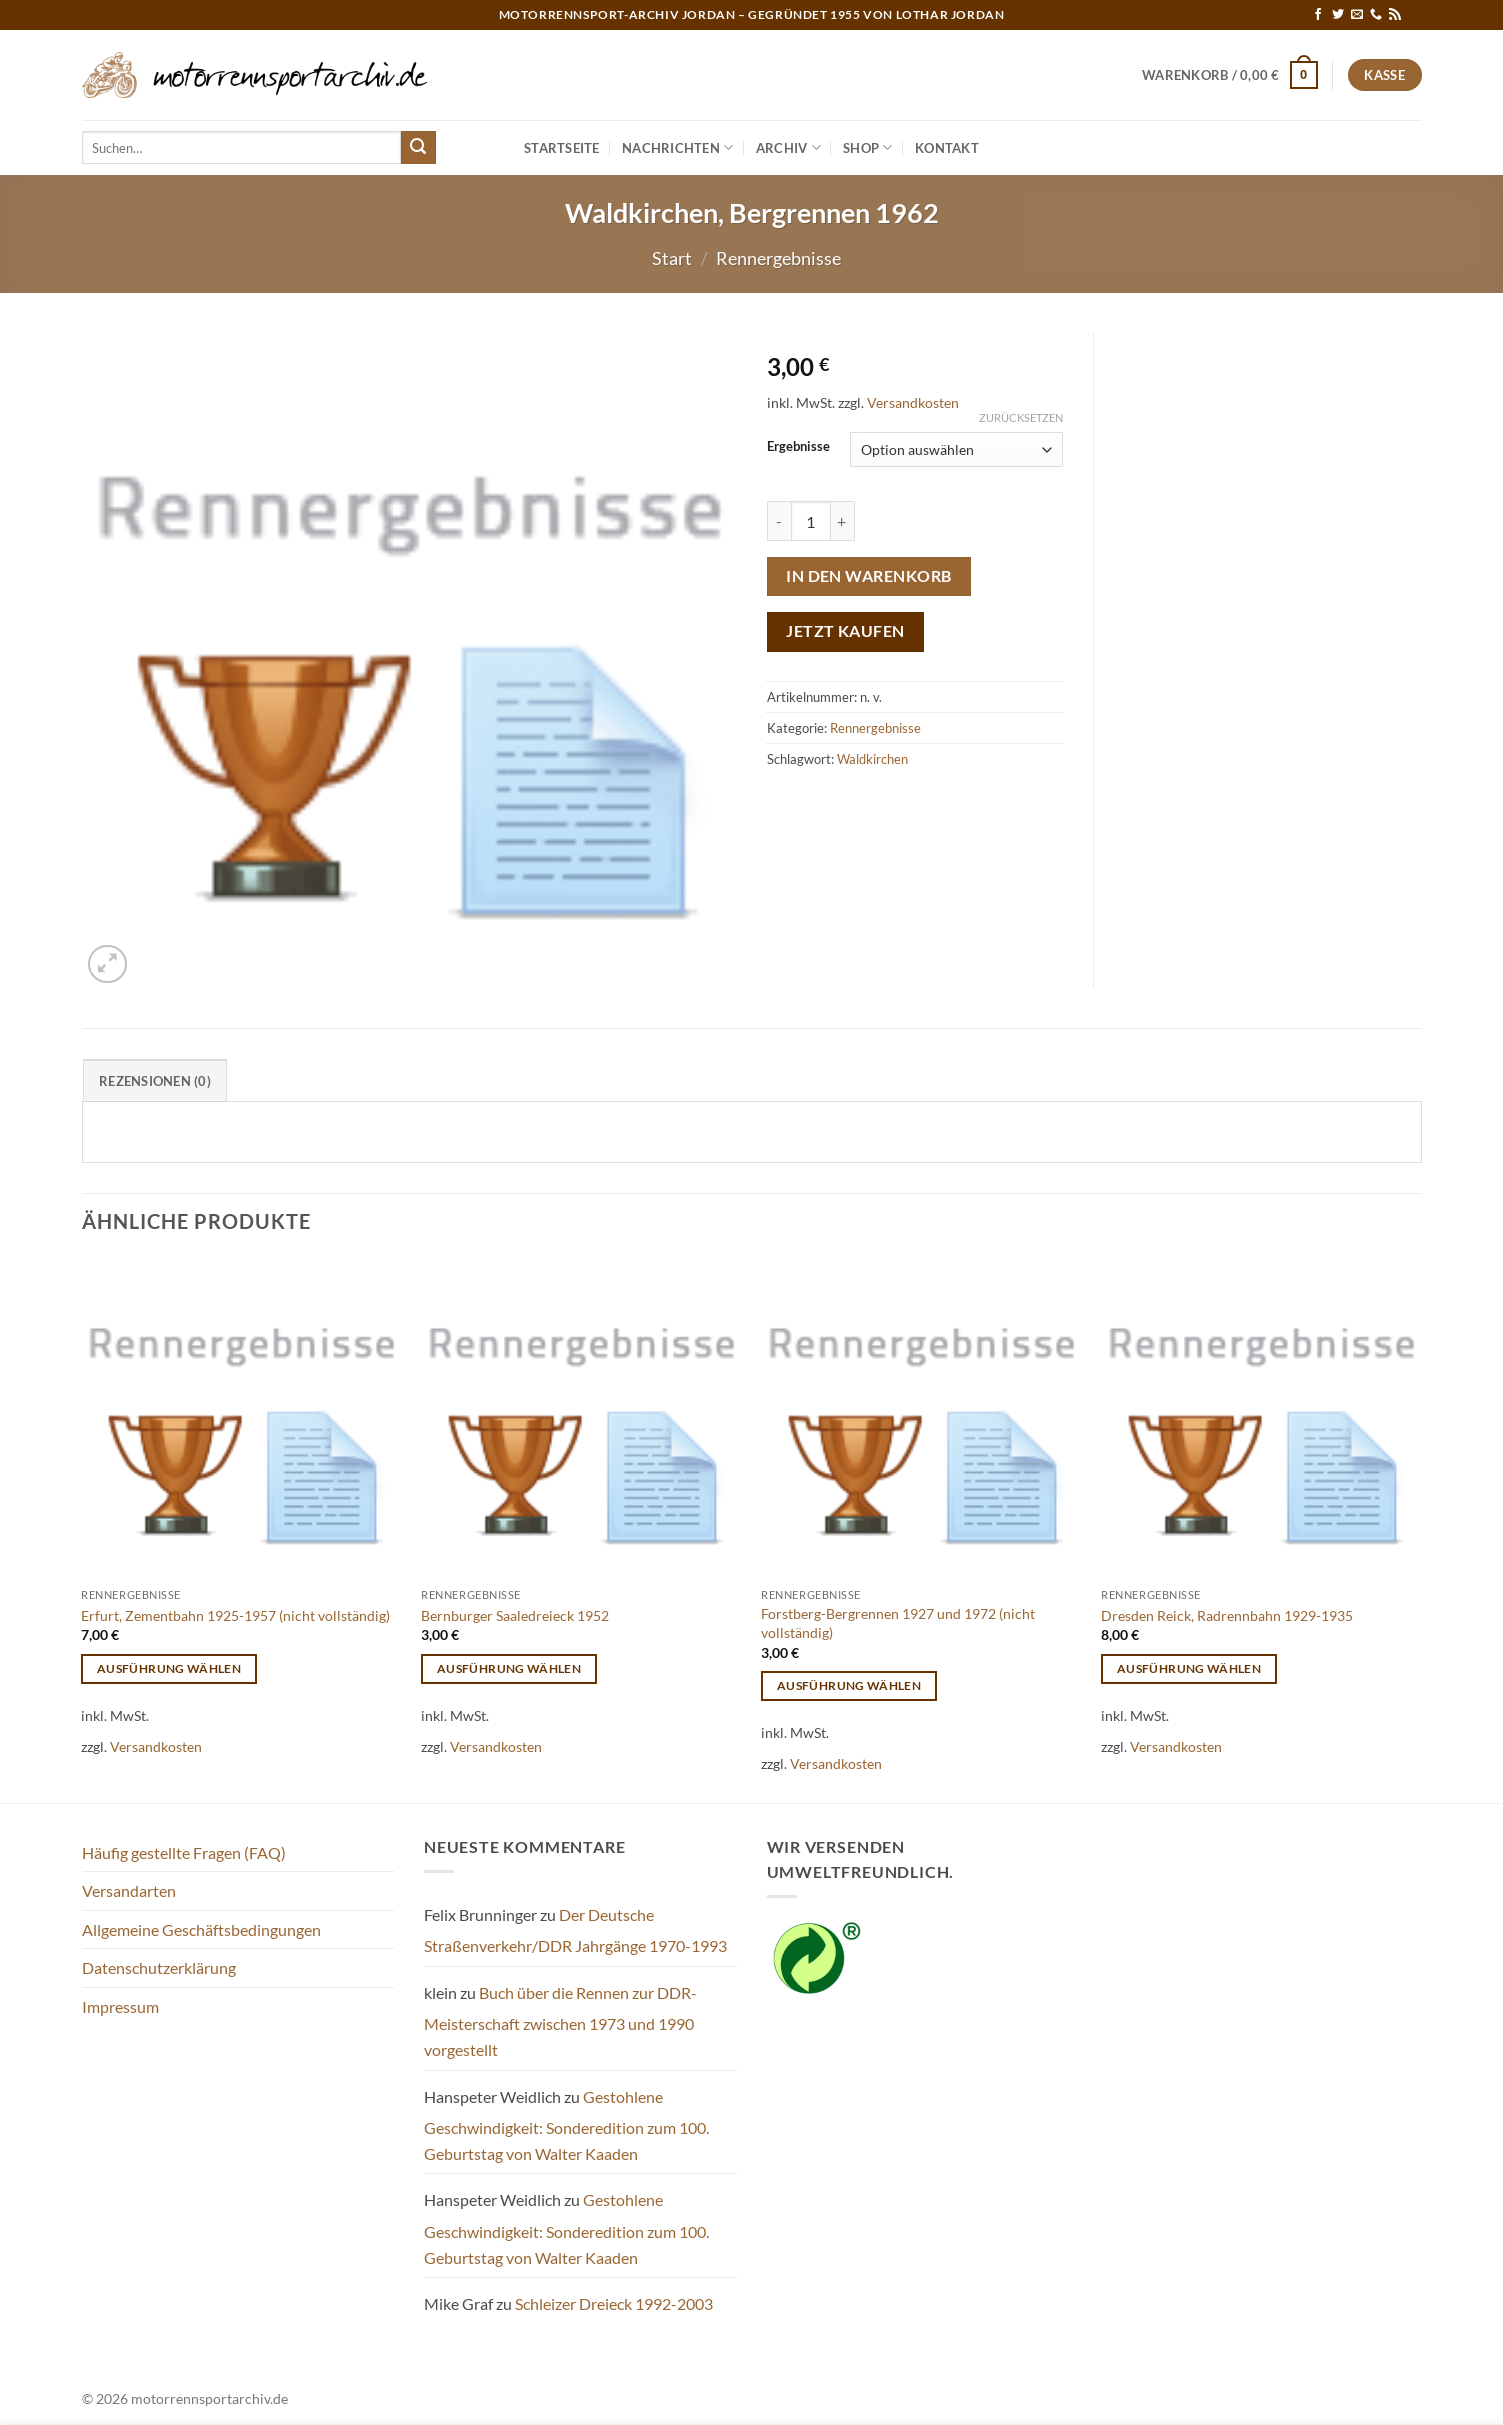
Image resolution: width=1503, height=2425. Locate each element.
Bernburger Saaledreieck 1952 (515, 1615)
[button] (1230, 75)
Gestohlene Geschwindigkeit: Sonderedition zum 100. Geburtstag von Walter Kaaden (566, 2125)
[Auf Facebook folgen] (1318, 15)
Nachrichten (677, 147)
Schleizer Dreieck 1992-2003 (614, 2303)
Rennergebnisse (778, 258)
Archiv (788, 147)
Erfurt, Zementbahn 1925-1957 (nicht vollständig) (235, 1615)
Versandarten (129, 1890)
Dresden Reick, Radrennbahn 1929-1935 (1227, 1615)
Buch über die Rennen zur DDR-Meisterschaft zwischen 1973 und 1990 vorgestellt (560, 2021)
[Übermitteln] (418, 148)
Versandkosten (913, 402)
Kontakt (947, 148)
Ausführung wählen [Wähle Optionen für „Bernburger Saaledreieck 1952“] (509, 1668)
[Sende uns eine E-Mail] (1357, 15)
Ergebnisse (798, 447)
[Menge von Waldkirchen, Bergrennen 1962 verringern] (779, 521)
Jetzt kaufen (845, 631)
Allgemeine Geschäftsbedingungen (201, 1929)
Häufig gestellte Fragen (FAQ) (184, 1852)
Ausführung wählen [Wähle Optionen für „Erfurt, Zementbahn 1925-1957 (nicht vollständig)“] (169, 1668)
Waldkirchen (872, 759)
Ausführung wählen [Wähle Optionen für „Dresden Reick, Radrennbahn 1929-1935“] (1189, 1668)
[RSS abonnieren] (1395, 15)
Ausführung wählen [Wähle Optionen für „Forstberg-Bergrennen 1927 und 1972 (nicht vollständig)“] (849, 1685)
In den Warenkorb (868, 576)
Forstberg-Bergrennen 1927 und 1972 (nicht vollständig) (898, 1623)
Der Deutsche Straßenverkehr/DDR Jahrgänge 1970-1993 (575, 1930)
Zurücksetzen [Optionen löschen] (1021, 417)
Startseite (562, 148)
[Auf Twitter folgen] (1338, 15)
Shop (867, 147)
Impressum (120, 2006)
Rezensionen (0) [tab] (155, 1081)
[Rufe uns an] (1376, 15)
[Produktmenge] (811, 521)
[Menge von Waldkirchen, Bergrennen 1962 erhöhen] (843, 521)
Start (672, 258)
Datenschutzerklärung (159, 1967)
